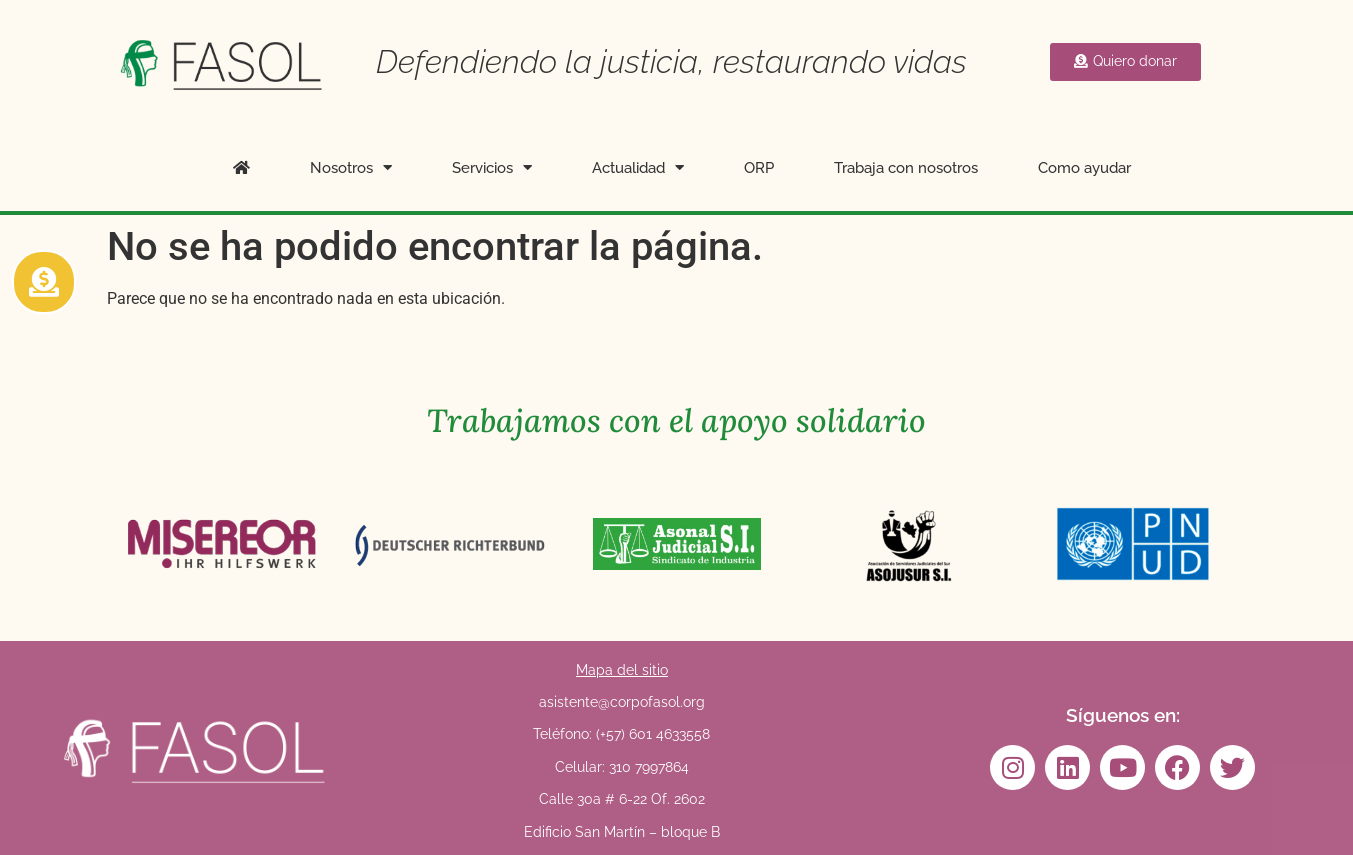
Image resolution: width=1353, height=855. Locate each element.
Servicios (492, 167)
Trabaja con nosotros (906, 168)
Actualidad (638, 167)
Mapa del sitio (622, 670)
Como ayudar (1084, 168)
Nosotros (351, 167)
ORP (759, 168)
